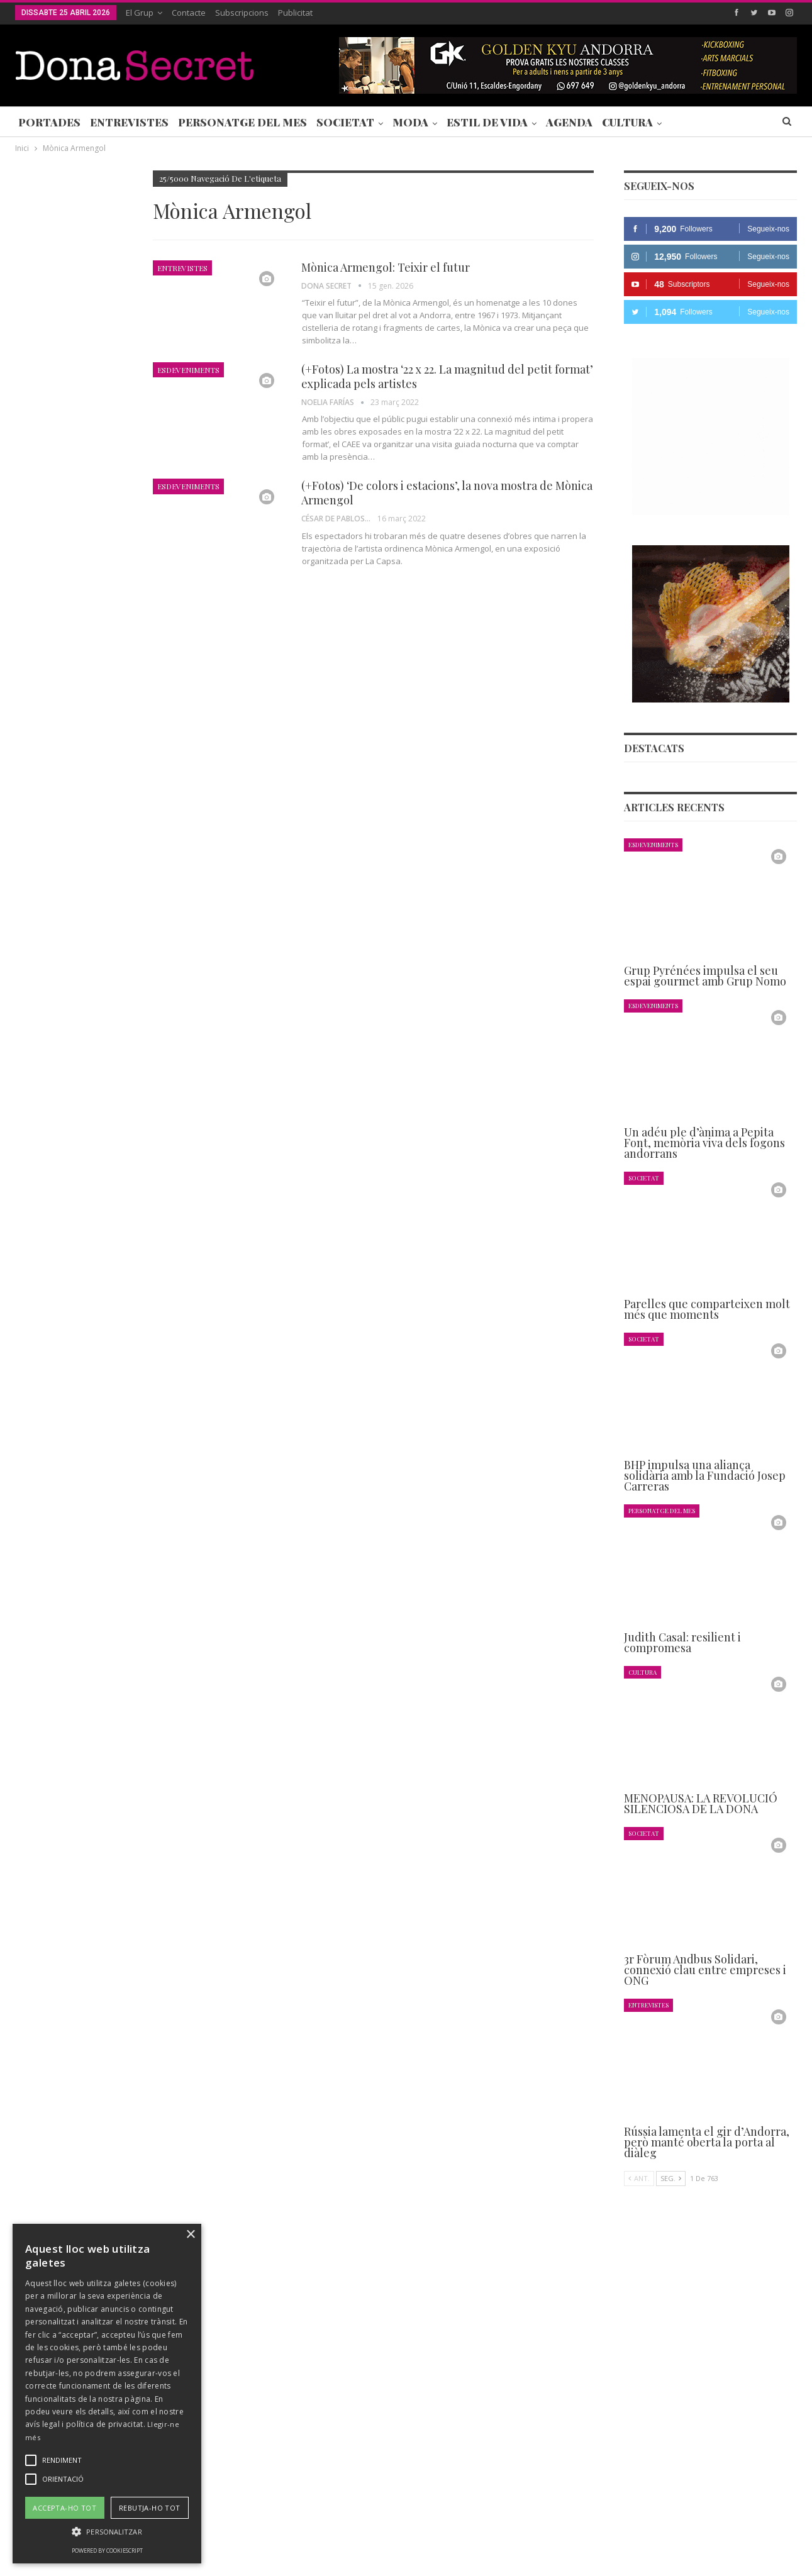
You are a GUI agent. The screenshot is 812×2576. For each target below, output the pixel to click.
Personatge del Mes (242, 122)
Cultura (627, 122)
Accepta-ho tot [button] (64, 2507)
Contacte (189, 12)
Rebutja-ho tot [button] (150, 2507)
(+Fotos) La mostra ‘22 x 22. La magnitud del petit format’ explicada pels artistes (447, 376)
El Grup (139, 12)
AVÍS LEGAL (395, 2528)
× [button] (190, 2235)
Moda (410, 122)
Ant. (639, 2179)
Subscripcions (242, 12)
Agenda (569, 122)
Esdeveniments (188, 370)
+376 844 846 (596, 2443)
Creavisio (780, 2556)
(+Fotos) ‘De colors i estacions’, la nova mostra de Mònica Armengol (446, 493)
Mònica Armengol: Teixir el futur (385, 267)
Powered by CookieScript (107, 2550)
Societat (345, 122)
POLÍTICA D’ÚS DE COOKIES (486, 2528)
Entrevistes (129, 122)
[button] (107, 2531)
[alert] (107, 2393)
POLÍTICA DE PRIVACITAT (310, 2528)
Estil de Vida (487, 122)
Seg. (670, 2179)
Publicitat (295, 12)
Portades (49, 122)
